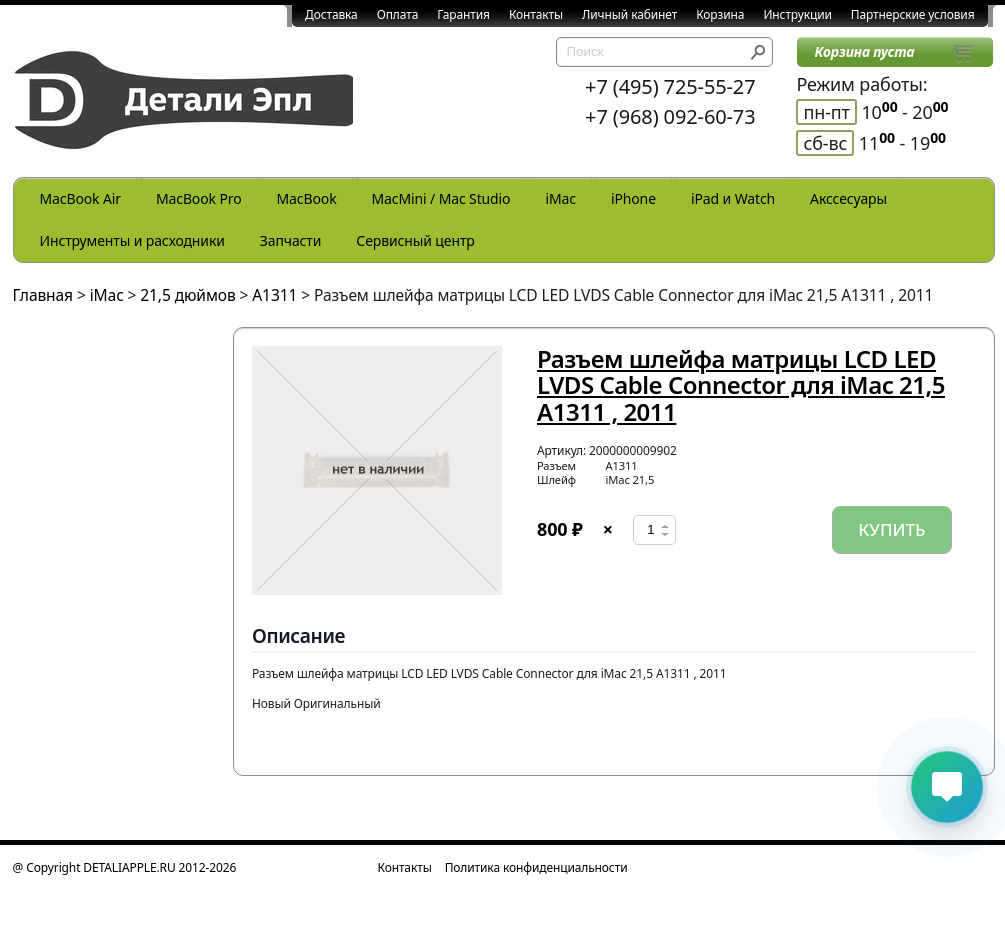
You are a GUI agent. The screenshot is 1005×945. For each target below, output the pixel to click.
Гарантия (463, 14)
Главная (43, 295)
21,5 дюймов (187, 295)
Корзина (720, 14)
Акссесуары (848, 198)
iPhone (633, 198)
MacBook (307, 198)
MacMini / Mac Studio (441, 198)
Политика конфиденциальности (536, 867)
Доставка (331, 14)
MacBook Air (80, 198)
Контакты (536, 14)
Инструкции (797, 14)
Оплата (398, 14)
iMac (560, 198)
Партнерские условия (913, 14)
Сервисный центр (415, 240)
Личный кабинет (629, 14)
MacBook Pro (199, 198)
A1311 (274, 295)
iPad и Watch (733, 198)
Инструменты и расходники (132, 240)
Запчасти (291, 240)
